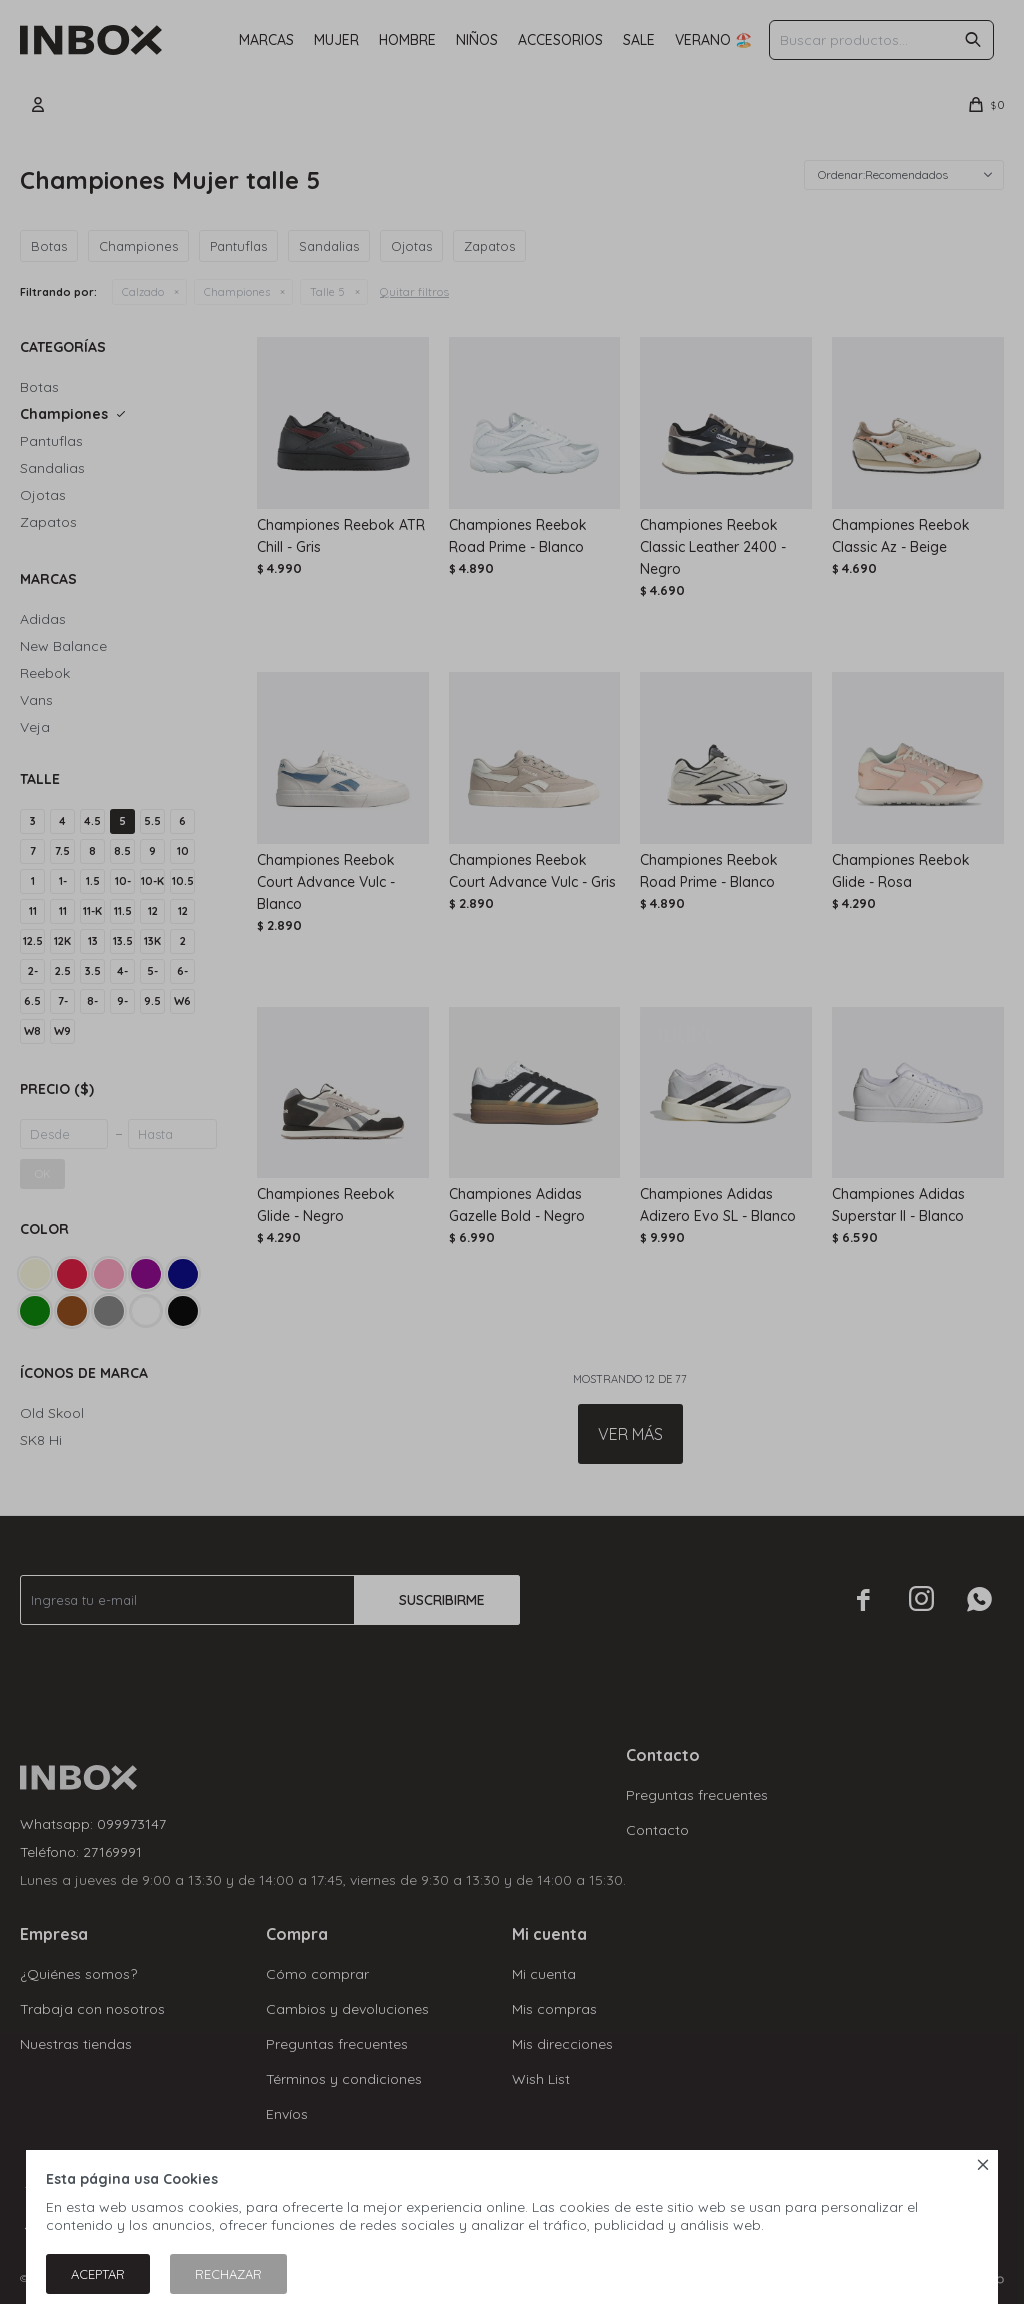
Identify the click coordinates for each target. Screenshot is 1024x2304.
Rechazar (228, 2274)
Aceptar (98, 2274)
